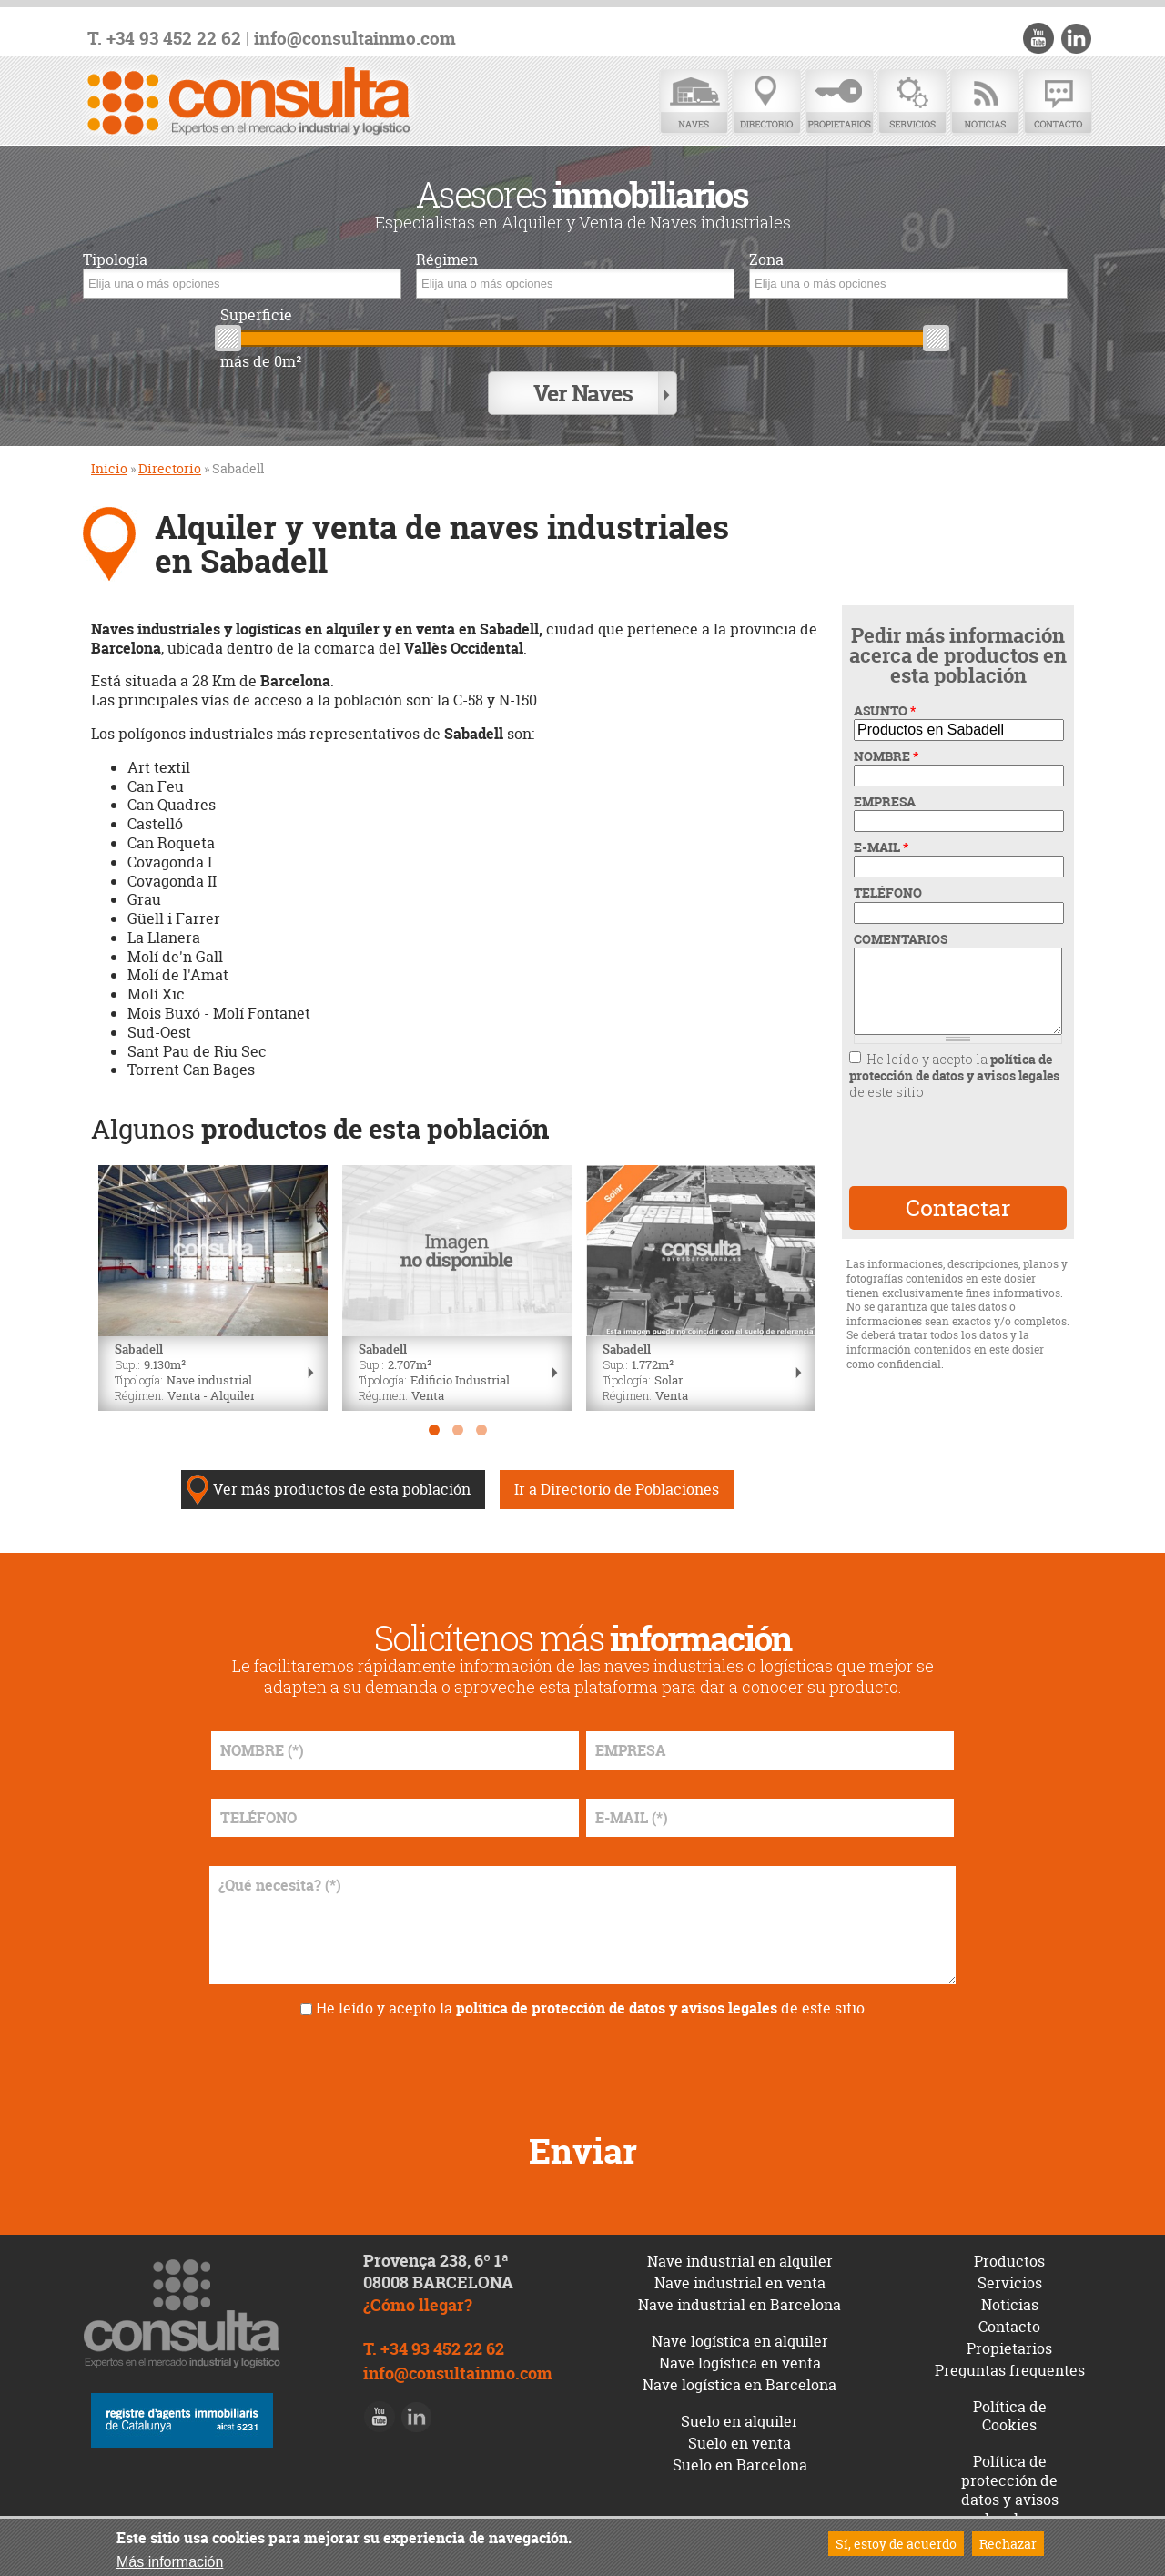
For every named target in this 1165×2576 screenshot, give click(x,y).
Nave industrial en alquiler (740, 2261)
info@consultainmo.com (355, 38)
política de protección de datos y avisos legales (954, 1067)
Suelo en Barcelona (740, 2465)
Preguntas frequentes (1010, 2370)
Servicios (912, 102)
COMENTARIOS (900, 939)
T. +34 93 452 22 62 (164, 38)
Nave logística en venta (740, 2363)
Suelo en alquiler (739, 2421)
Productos (1009, 2261)
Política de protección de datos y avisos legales (1010, 2489)
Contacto (1057, 102)
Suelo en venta (739, 2443)
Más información (169, 2562)
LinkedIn (1075, 38)
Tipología (115, 259)
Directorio (766, 102)
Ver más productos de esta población (342, 1489)
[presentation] (957, 1143)
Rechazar (1008, 2543)
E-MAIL (881, 847)
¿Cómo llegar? (417, 2305)
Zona (766, 259)
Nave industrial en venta (740, 2283)
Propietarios (839, 102)
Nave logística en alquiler (740, 2341)
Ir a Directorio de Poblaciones (616, 1489)
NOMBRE (886, 756)
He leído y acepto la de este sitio (954, 1075)
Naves (693, 102)
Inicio (109, 468)
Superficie (256, 315)
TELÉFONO (888, 893)
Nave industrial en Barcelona (739, 2305)
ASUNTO (885, 711)
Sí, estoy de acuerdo (896, 2543)
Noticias (984, 102)
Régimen (447, 259)
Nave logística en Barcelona (739, 2385)
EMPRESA (885, 802)
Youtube (1038, 38)
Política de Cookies (1010, 2416)
